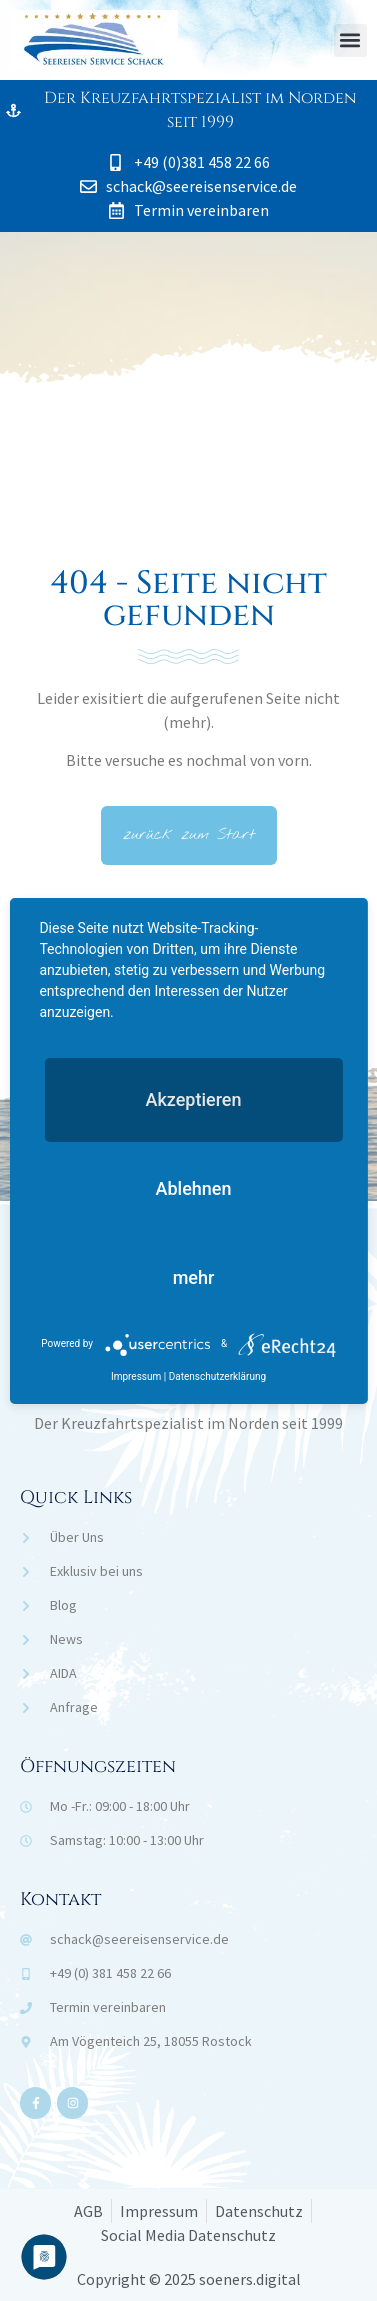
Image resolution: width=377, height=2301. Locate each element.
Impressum (136, 1376)
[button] (350, 40)
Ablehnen (194, 1188)
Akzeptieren (193, 1099)
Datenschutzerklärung (217, 1376)
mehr (194, 1277)
